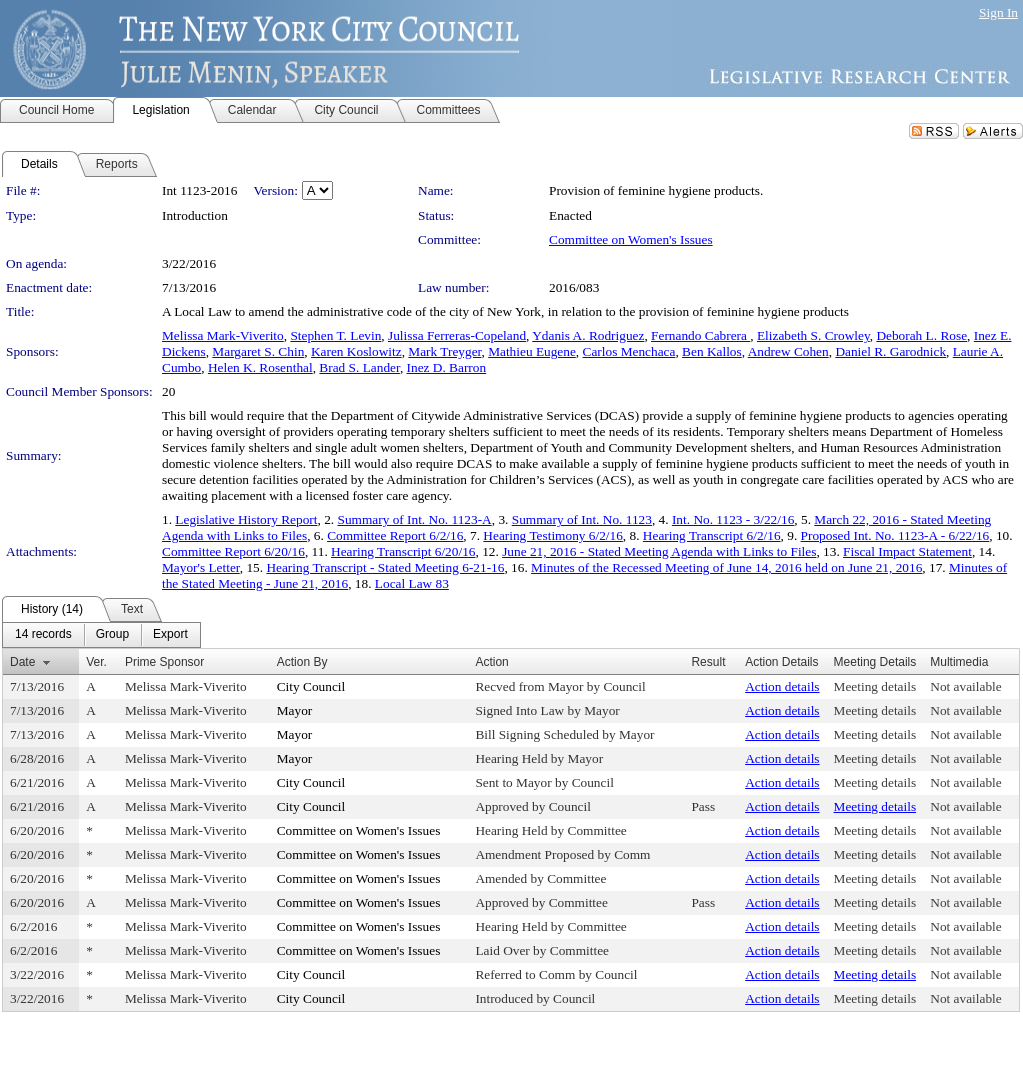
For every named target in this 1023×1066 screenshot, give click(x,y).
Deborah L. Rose (921, 335)
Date (22, 662)
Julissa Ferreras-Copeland (457, 335)
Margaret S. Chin (258, 351)
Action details (782, 686)
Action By (302, 662)
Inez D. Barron (447, 367)
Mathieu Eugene (532, 351)
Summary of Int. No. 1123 (582, 519)
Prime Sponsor (164, 662)
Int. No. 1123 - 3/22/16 (733, 519)
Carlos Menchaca (629, 351)
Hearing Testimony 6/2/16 (553, 535)
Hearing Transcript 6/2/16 (712, 535)
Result (708, 662)
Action (491, 662)
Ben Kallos (712, 351)
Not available (965, 686)
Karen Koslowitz (356, 351)
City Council (311, 686)
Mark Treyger (444, 351)
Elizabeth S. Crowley (813, 335)
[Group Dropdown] (112, 635)
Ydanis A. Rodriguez (588, 335)
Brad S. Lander (359, 367)
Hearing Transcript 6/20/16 (403, 551)
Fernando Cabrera (700, 335)
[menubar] (101, 635)
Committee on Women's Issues (631, 239)
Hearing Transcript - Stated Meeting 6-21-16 (385, 567)
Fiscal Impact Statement (907, 551)
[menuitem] (43, 635)
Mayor (295, 710)
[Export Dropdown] (170, 635)
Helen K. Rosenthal (260, 367)
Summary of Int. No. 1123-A (414, 519)
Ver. (96, 662)
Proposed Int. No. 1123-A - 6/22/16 (895, 535)
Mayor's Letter (201, 567)
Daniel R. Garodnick (890, 351)
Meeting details (875, 686)
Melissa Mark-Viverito (223, 335)
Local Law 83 (412, 583)
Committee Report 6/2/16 (395, 535)
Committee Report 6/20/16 (233, 551)
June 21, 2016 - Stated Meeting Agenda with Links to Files (659, 551)
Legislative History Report (246, 519)
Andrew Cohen (788, 351)
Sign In (998, 12)
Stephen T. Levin (335, 335)
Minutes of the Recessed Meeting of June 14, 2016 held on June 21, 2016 (726, 567)
